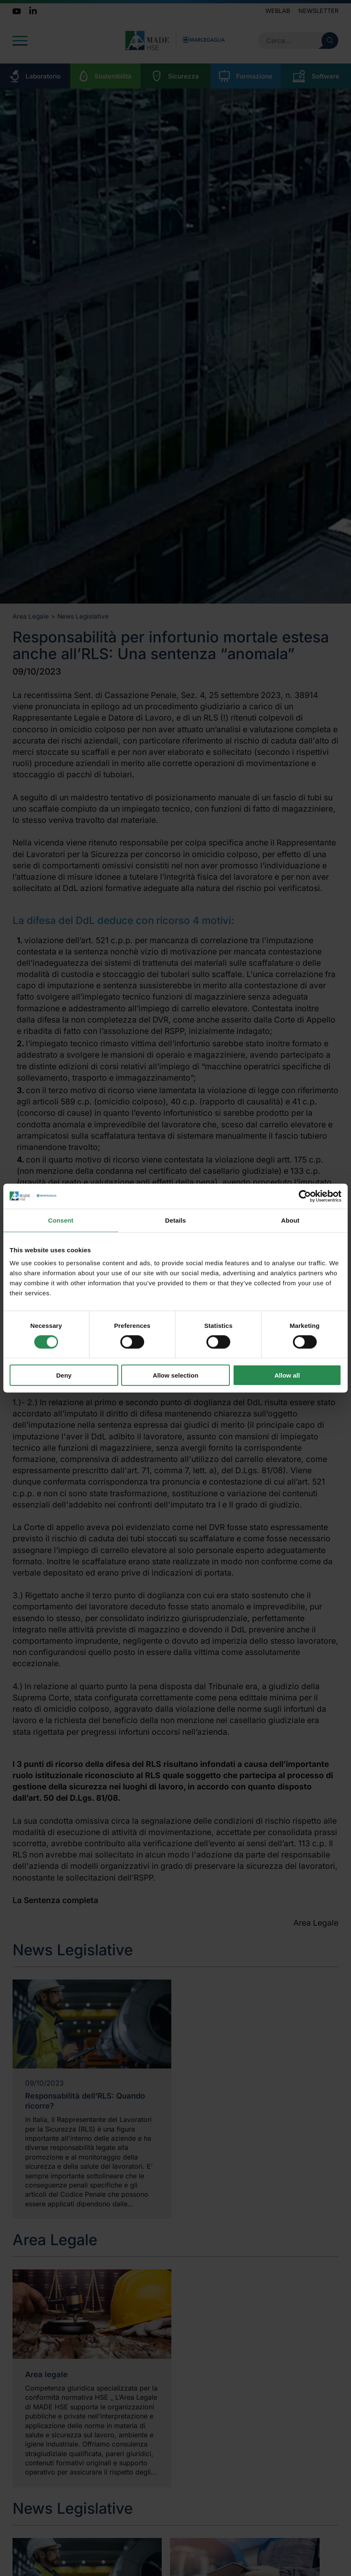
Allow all (287, 1375)
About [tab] (290, 1219)
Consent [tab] (61, 1219)
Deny (63, 1375)
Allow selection (175, 1375)
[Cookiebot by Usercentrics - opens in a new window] (304, 1196)
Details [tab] (175, 1219)
